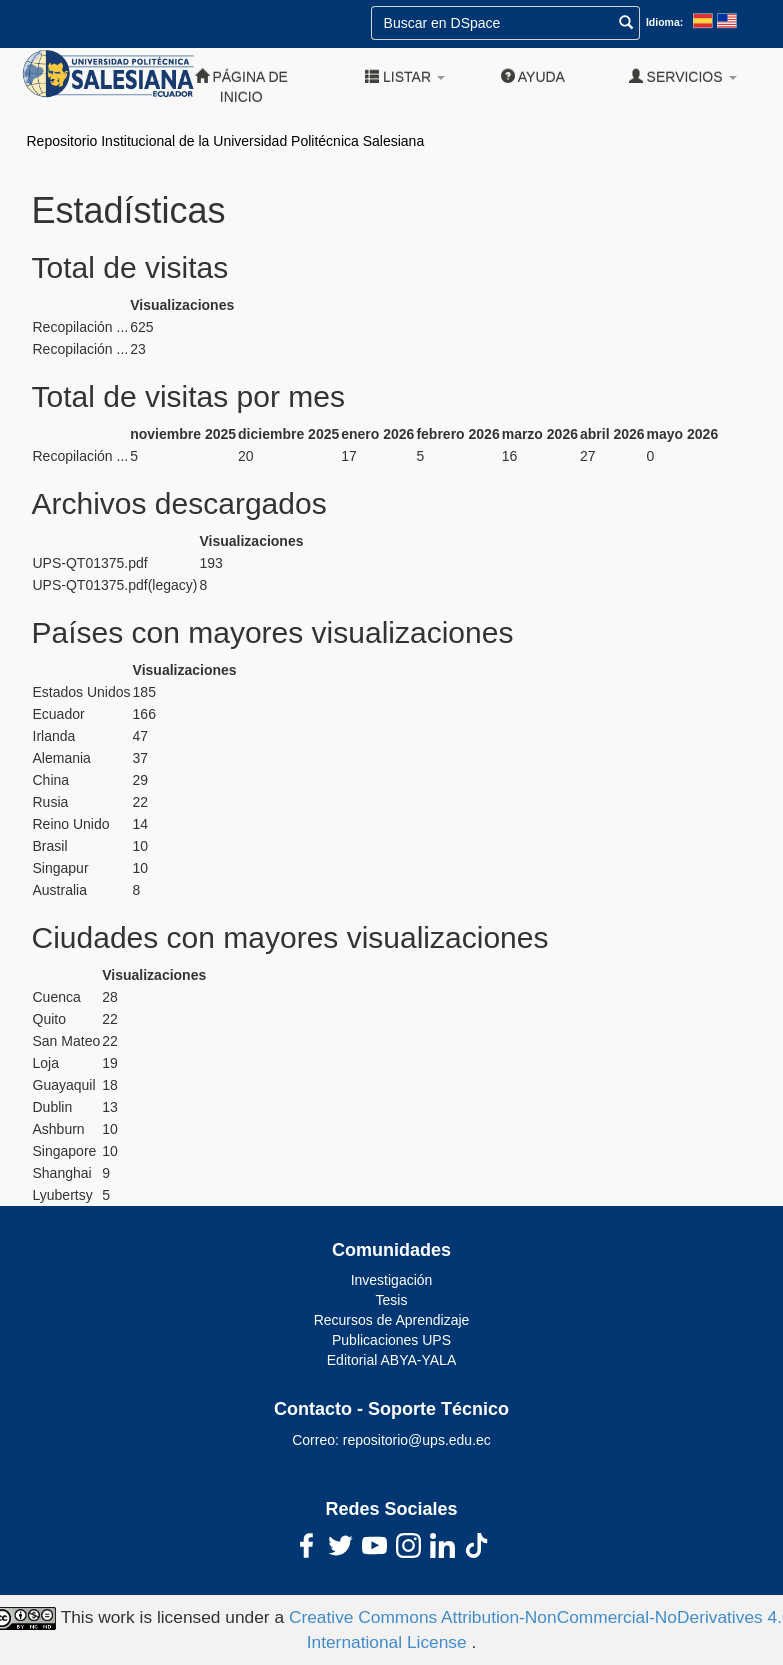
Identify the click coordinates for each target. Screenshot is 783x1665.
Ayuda (533, 76)
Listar (405, 76)
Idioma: (664, 22)
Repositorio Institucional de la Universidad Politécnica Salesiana (226, 141)
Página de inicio (241, 86)
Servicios (683, 76)
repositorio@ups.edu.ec (417, 1440)
